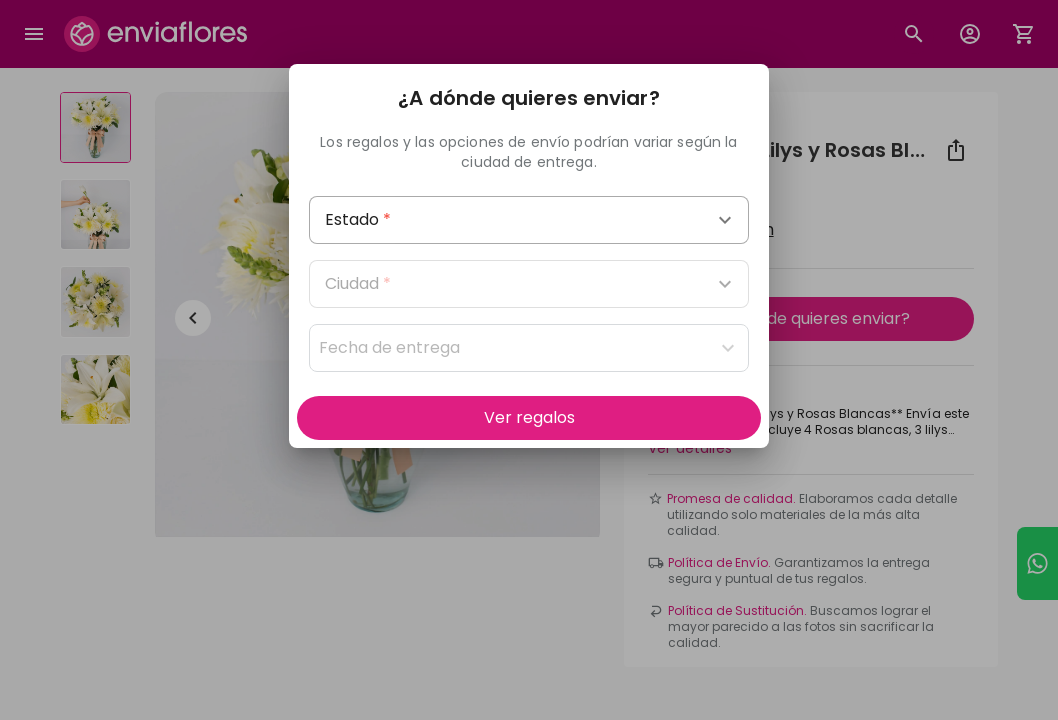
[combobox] (529, 220)
